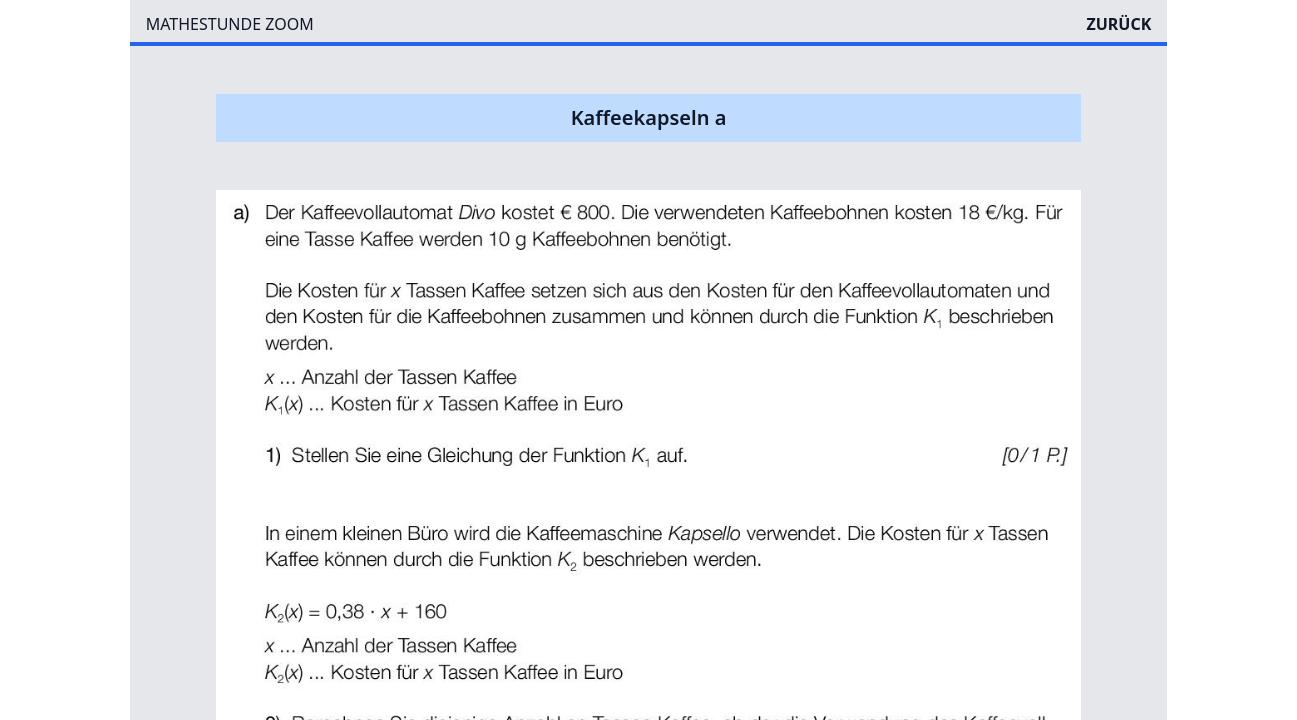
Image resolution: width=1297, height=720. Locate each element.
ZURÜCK (1118, 24)
